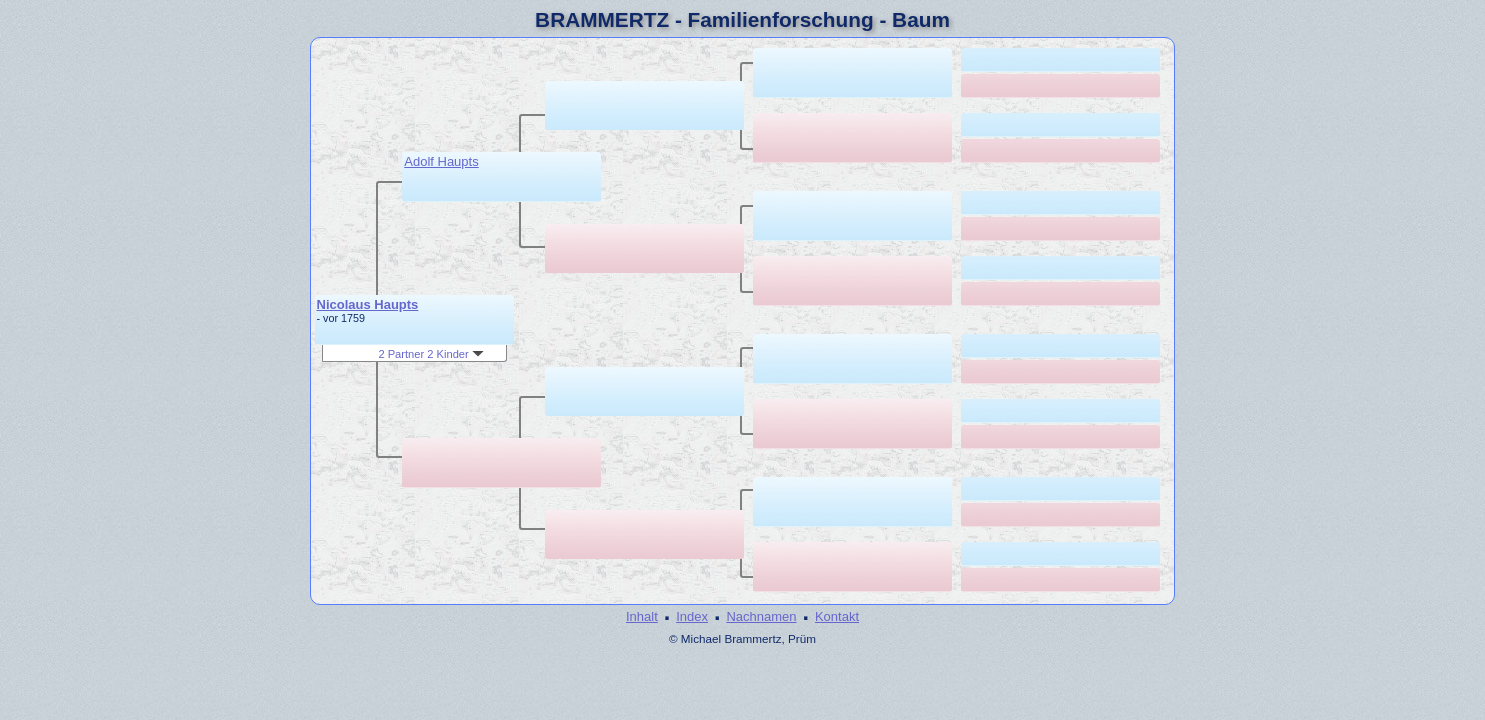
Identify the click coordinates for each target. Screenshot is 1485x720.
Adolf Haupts (441, 161)
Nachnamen (761, 616)
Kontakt (837, 616)
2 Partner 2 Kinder (430, 354)
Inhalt (642, 616)
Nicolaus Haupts (368, 304)
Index (692, 616)
